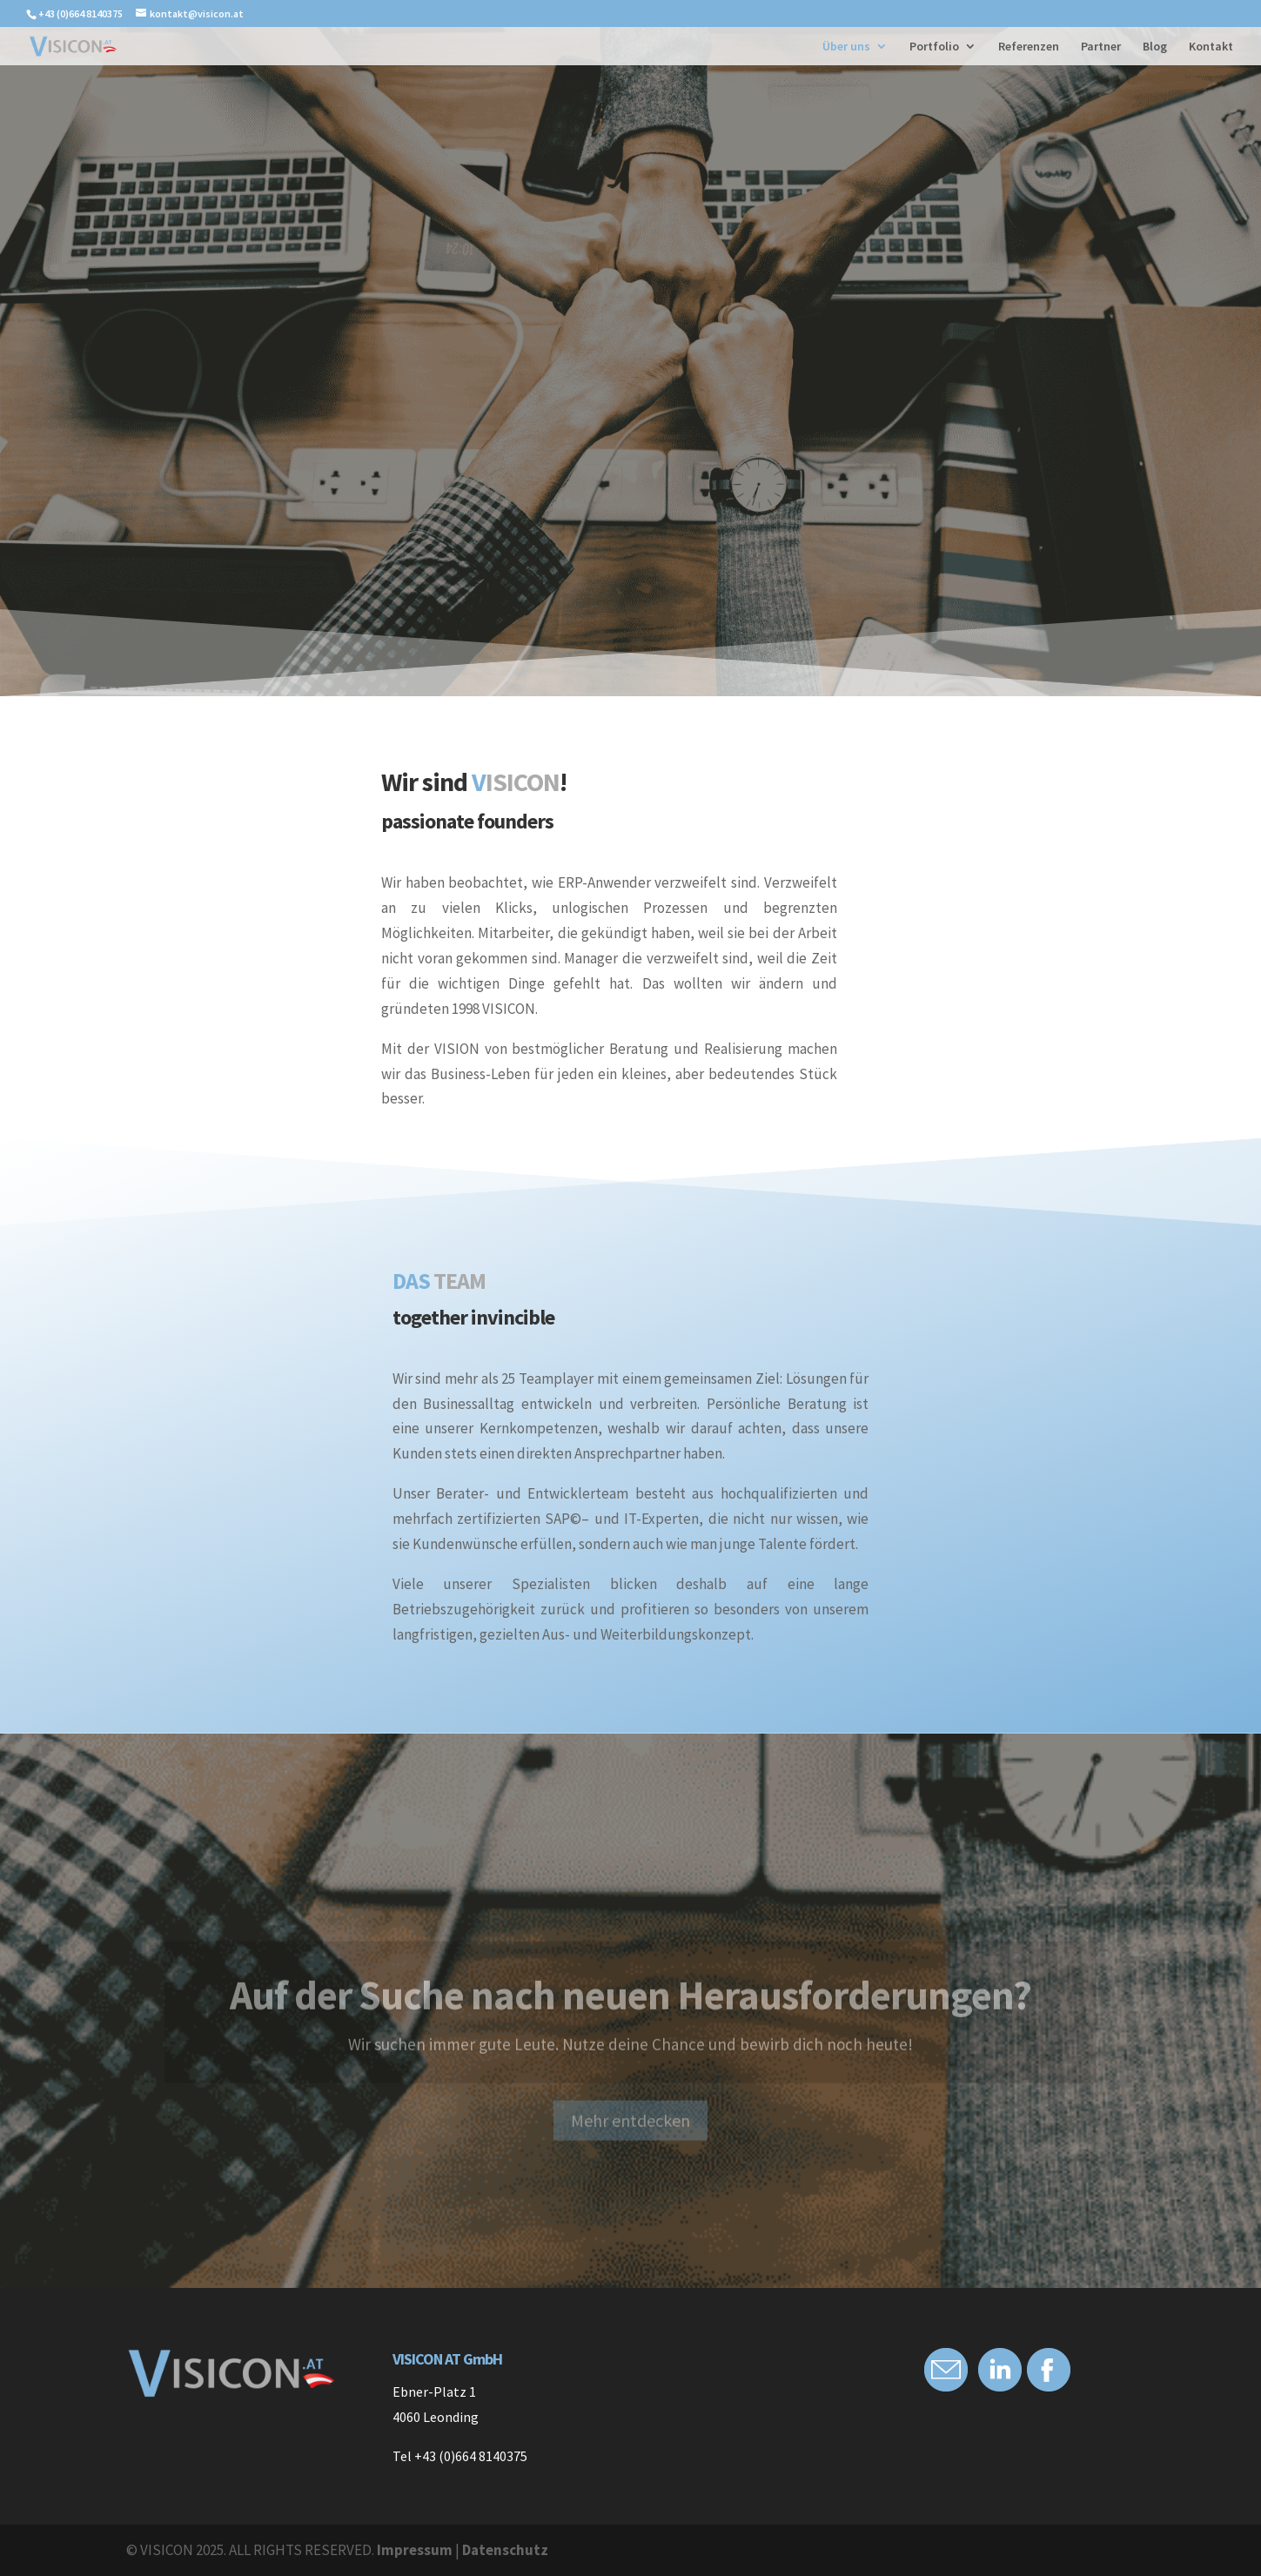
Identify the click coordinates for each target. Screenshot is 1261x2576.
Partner (1101, 47)
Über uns (846, 47)
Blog (1155, 47)
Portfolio (934, 47)
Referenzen (1028, 47)
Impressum (415, 2549)
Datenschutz (505, 2549)
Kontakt (1211, 47)
